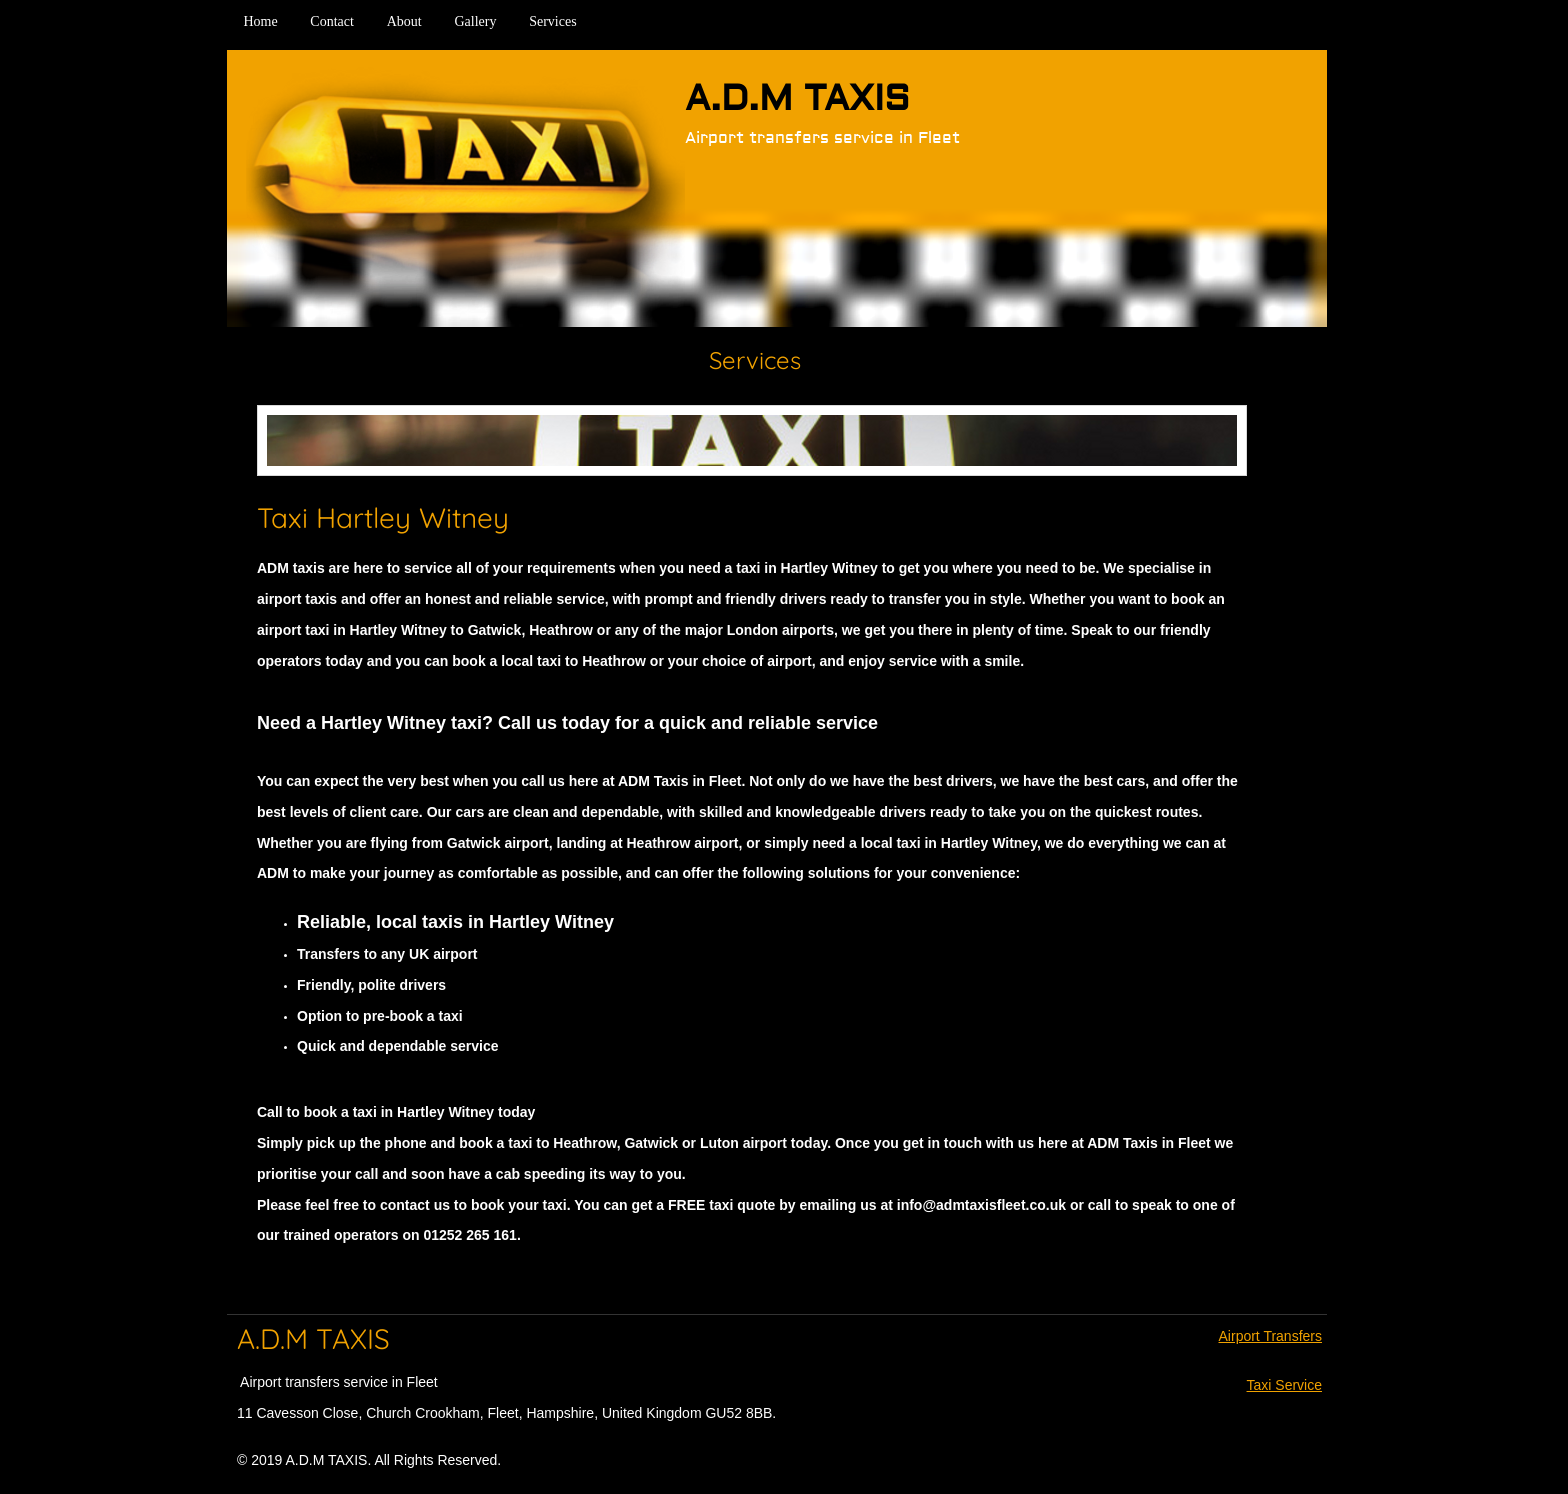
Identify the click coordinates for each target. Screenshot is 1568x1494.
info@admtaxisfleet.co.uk (981, 1205)
